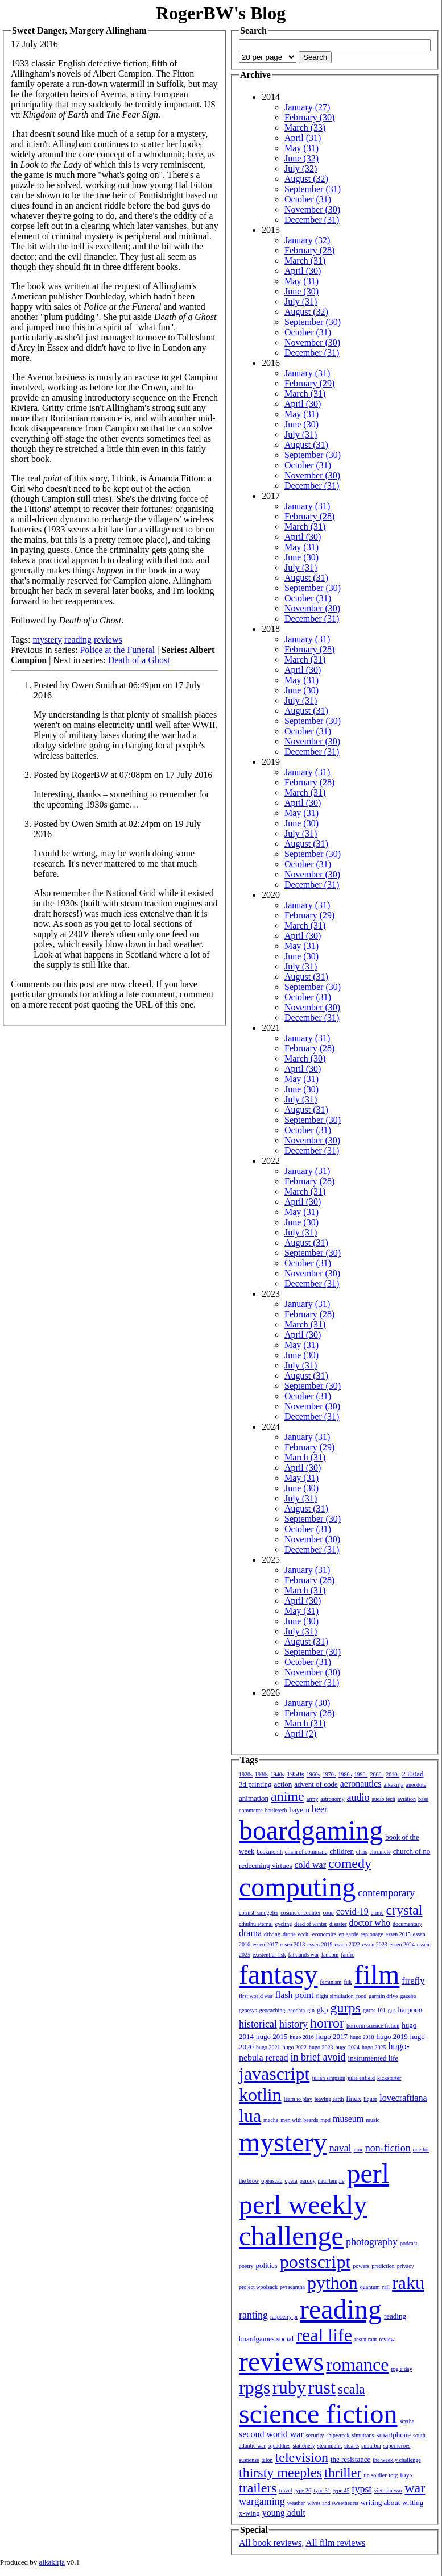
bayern (299, 1809)
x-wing (249, 2513)
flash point (294, 1995)
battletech (276, 1810)
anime (287, 1796)
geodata (296, 2010)
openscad (271, 2181)
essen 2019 (319, 1944)
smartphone (393, 2435)
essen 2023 (374, 1944)
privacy (405, 2266)
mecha (270, 2120)
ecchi (304, 1934)
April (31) (302, 138)
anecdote (416, 1785)
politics (267, 2265)
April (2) (300, 1733)
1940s (277, 1774)
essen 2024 (402, 1944)
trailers (258, 2488)
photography (372, 2242)
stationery (303, 2445)
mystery (47, 639)
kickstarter (389, 2078)
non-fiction (388, 2148)
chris (361, 1852)
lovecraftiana (403, 2098)
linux (354, 2098)
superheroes (397, 2445)
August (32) (306, 179)
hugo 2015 (271, 2036)
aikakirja (394, 1785)
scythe (407, 2421)
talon (267, 2460)
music (372, 2120)
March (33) (304, 127)
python (332, 2283)
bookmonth (270, 1852)
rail (386, 2287)
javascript (274, 2073)
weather (296, 2503)
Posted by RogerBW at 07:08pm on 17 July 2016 (123, 775)
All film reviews (335, 2543)
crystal (404, 1910)
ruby (289, 2387)
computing (297, 1887)
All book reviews (270, 2543)
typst (362, 2489)
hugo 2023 (321, 2047)
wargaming (262, 2501)
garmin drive (383, 1996)
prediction (383, 2266)
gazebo (408, 1996)
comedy (349, 1863)
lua (250, 2115)
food (361, 1996)
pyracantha (292, 2287)
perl (367, 2173)
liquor (370, 2099)
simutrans (363, 2435)
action (283, 1784)
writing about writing (392, 2502)
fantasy (278, 1974)
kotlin (260, 2094)
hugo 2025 (374, 2047)
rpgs (254, 2387)
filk (348, 1982)
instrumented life (373, 2058)
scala (351, 2389)
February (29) (309, 383)
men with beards (299, 2120)
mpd (325, 2120)
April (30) (302, 271)
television (301, 2457)
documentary (407, 1924)
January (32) (307, 240)
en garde (348, 1934)
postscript (315, 2262)
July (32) (300, 168)
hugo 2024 (348, 2047)
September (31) (312, 189)
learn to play (298, 2099)
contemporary (386, 1893)
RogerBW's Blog (221, 13)
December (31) (311, 219)
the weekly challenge (396, 2460)
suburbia (371, 2445)
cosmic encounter (300, 1912)
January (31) (307, 373)
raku (408, 2283)
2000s (376, 1774)
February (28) (309, 250)
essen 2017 (265, 1944)
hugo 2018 (362, 2037)
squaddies (279, 2445)
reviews (108, 639)
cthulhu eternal (256, 1924)
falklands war (303, 1954)
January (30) (307, 1703)
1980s (345, 1774)
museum (348, 2119)
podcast (409, 2243)
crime (377, 1912)
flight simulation (334, 1996)
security (315, 2435)
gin (311, 2010)
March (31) (304, 260)
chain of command (306, 1852)
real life (324, 2335)
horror (327, 2023)
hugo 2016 (302, 2037)
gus (392, 2010)
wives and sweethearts (332, 2503)
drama (250, 1933)
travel (285, 2490)
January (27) (307, 107)
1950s (295, 1774)
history (293, 2024)
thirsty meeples (280, 2472)
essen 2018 (292, 1944)
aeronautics (361, 1783)
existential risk (269, 1954)
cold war (311, 1865)
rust (322, 2387)
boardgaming (311, 1830)
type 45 (341, 2490)
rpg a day (401, 2369)
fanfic (347, 1954)
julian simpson (328, 2078)
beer (320, 1809)
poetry (246, 2266)
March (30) (304, 1058)
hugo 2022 (295, 2047)
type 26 (302, 2490)
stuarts (351, 2445)
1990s (361, 1774)
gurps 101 (374, 2010)
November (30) (312, 209)
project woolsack (258, 2287)
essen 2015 (398, 1934)
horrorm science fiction (372, 2025)
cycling (283, 1924)
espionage (372, 1934)
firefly (413, 1981)
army (313, 1799)
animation (253, 1798)
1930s (261, 1774)
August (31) (306, 445)
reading (78, 639)
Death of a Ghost (139, 660)
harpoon (410, 2009)
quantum (370, 2287)
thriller (342, 2472)
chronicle (379, 1852)
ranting (253, 2315)
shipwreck (337, 2435)
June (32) (301, 158)
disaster (338, 1924)
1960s (313, 1774)
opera (291, 2181)
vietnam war (388, 2490)
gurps (346, 2007)
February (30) (309, 117)
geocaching (272, 2010)
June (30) (301, 291)
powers (361, 2266)
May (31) (301, 148)
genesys (248, 2010)
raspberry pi (284, 2316)
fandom (330, 1954)
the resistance (350, 2459)
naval (340, 2148)
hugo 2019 (392, 2036)
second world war (271, 2434)
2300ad (412, 1774)
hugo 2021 (268, 2047)
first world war (255, 1996)
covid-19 (352, 1911)
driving (272, 1934)
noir (358, 2149)
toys (406, 2474)
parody (308, 2181)
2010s (392, 1774)
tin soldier (374, 2475)
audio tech (383, 1799)
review (386, 2339)
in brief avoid (318, 2057)
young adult (283, 2512)
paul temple (331, 2181)
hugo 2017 (332, 2036)
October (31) (307, 199)
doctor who (369, 1923)
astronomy (332, 1799)
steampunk (329, 2445)
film (376, 1974)
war (414, 2488)
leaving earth (329, 2099)
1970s (329, 1774)
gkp (322, 2009)
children (341, 1851)
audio (357, 1797)
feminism (331, 1982)
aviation (407, 1799)
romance (357, 2364)
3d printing (255, 1784)
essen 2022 (347, 1944)
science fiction (318, 2414)
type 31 (322, 2490)
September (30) (312, 322)
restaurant (365, 2339)
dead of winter (310, 1924)
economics (324, 1934)
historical (258, 2024)
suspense (249, 2460)
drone (289, 1934)
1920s (246, 1774)
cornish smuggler (258, 1912)
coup (328, 1912)
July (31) (300, 301)
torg (393, 2475)
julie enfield (361, 2078)
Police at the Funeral (117, 650)
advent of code (316, 1784)
